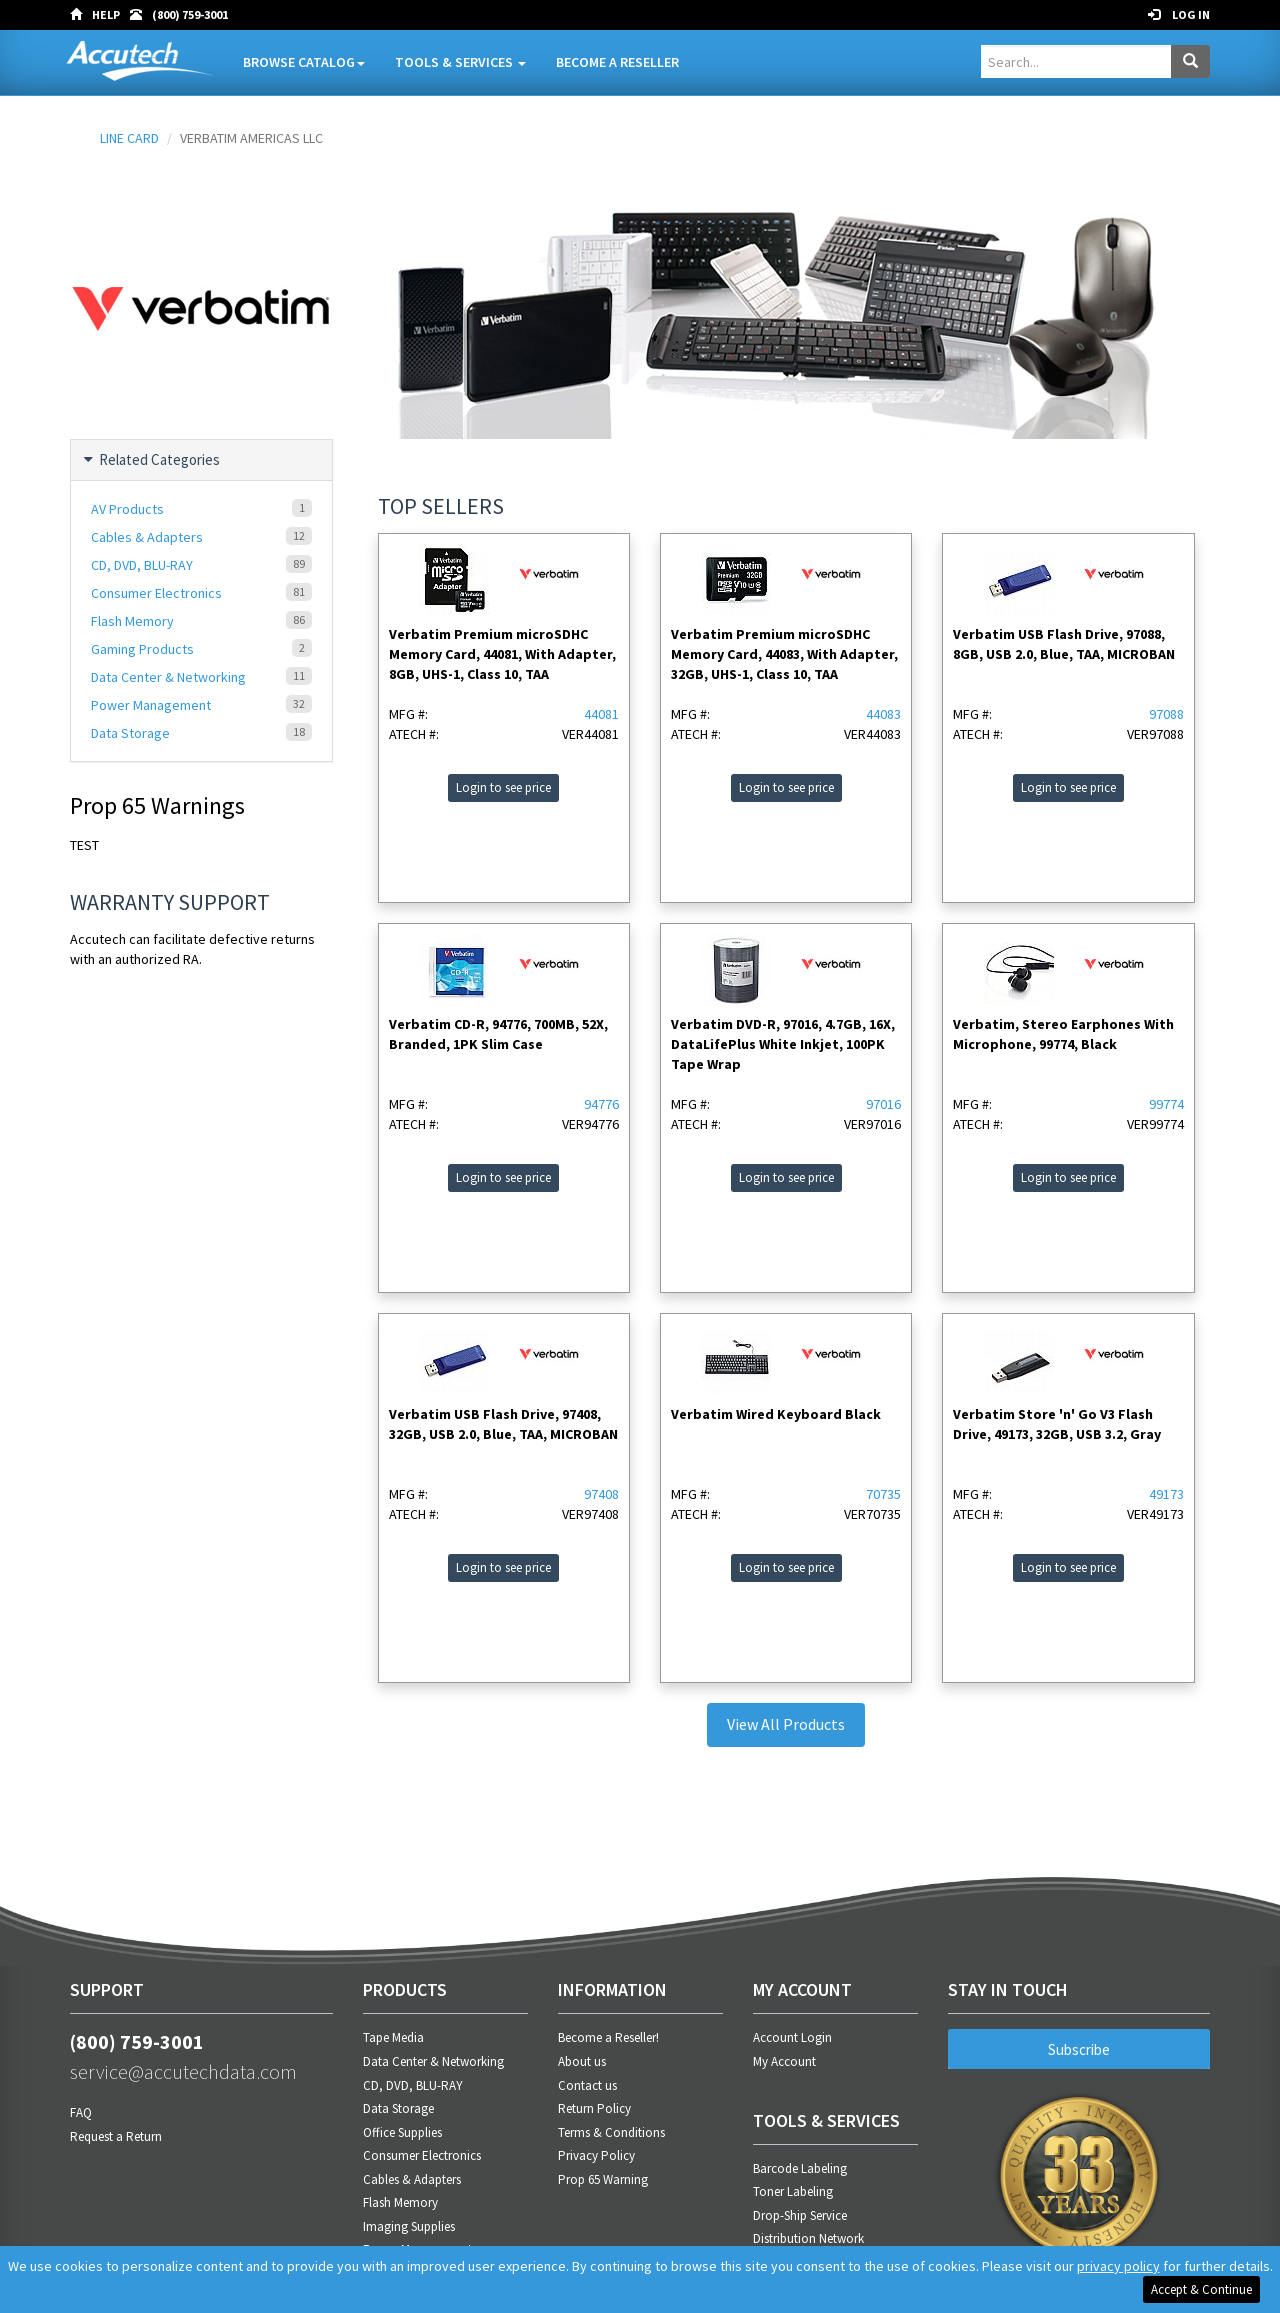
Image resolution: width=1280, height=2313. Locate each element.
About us (582, 2061)
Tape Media (393, 2037)
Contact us (587, 2085)
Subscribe (1079, 2049)
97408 (601, 1494)
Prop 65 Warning (603, 2179)
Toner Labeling (793, 2191)
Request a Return (116, 2136)
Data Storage (201, 732)
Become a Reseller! (608, 2037)
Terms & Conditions (611, 2132)
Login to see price (503, 787)
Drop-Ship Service (800, 2215)
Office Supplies (402, 2132)
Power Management (201, 704)
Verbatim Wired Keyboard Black (776, 1414)
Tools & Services (460, 62)
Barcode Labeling (800, 2168)
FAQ (81, 2112)
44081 (601, 714)
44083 (883, 714)
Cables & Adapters (201, 536)
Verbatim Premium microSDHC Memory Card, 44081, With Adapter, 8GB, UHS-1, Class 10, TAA (502, 654)
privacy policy (1118, 2266)
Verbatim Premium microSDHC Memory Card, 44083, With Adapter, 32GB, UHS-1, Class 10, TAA (784, 654)
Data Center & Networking (201, 676)
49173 (1166, 1494)
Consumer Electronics (201, 592)
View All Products (786, 1724)
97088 (1166, 714)
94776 (601, 1104)
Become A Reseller (617, 62)
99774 (1166, 1104)
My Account (784, 2061)
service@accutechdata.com (183, 2071)
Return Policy (594, 2108)
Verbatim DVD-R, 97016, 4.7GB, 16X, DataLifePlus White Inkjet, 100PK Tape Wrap (783, 1044)
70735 (883, 1494)
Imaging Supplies (409, 2226)
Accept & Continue (1201, 2289)
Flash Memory (201, 620)
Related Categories (153, 460)
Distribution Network (808, 2238)
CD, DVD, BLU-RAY (201, 564)
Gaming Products (201, 648)
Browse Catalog (304, 62)
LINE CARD (129, 138)
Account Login (792, 2037)
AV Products (201, 508)
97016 (883, 1104)
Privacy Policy (596, 2155)
